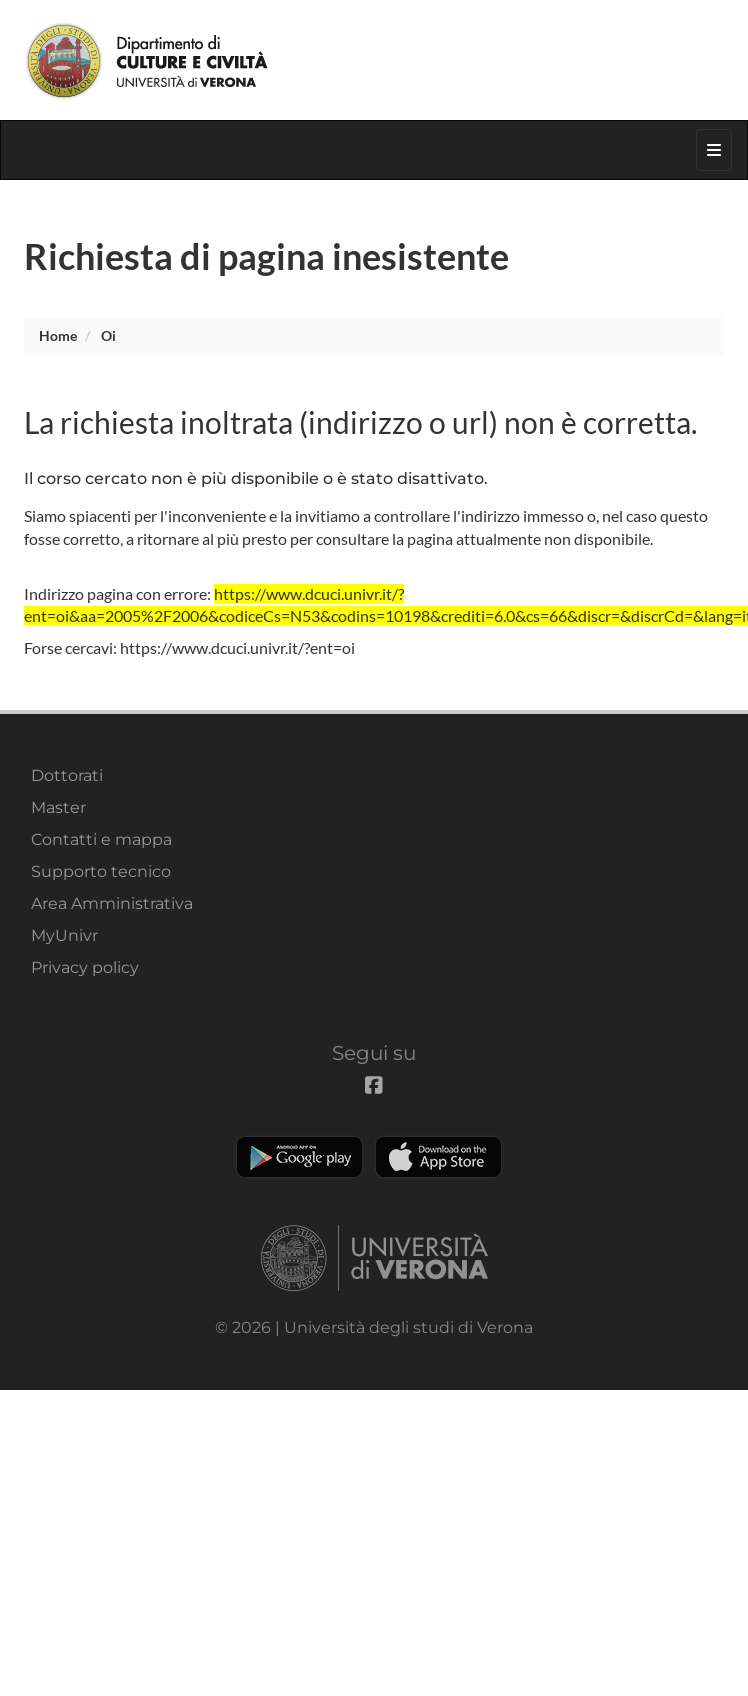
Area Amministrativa (112, 903)
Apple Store (438, 1157)
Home (58, 335)
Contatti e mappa (101, 839)
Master (58, 807)
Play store (299, 1157)
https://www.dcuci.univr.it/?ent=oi (237, 647)
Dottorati (67, 775)
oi (108, 335)
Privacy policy (85, 967)
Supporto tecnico (101, 871)
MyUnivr (64, 935)
